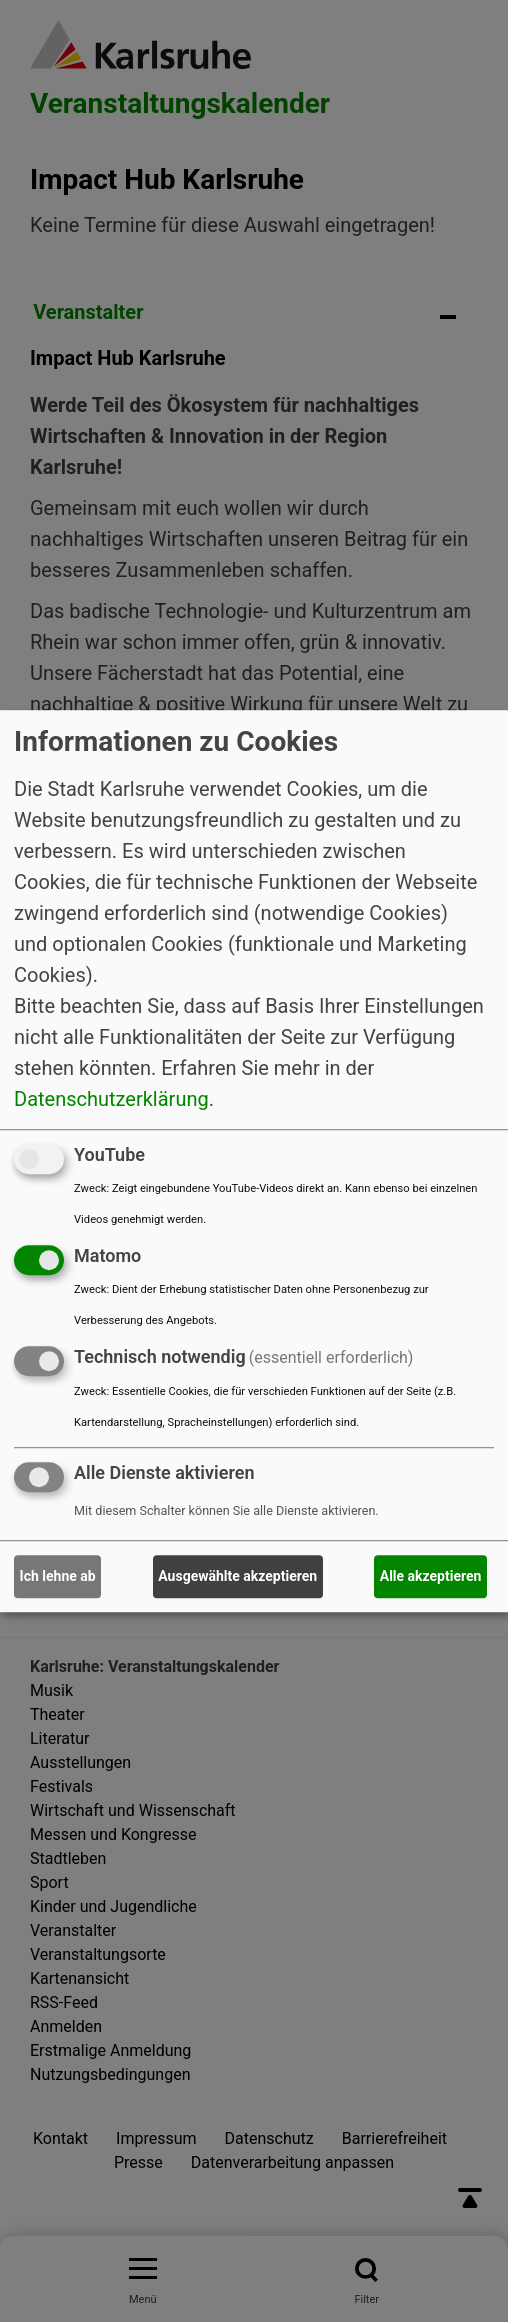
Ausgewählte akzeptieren (237, 1576)
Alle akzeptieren (431, 1576)
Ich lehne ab (58, 1576)
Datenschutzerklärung (111, 1099)
